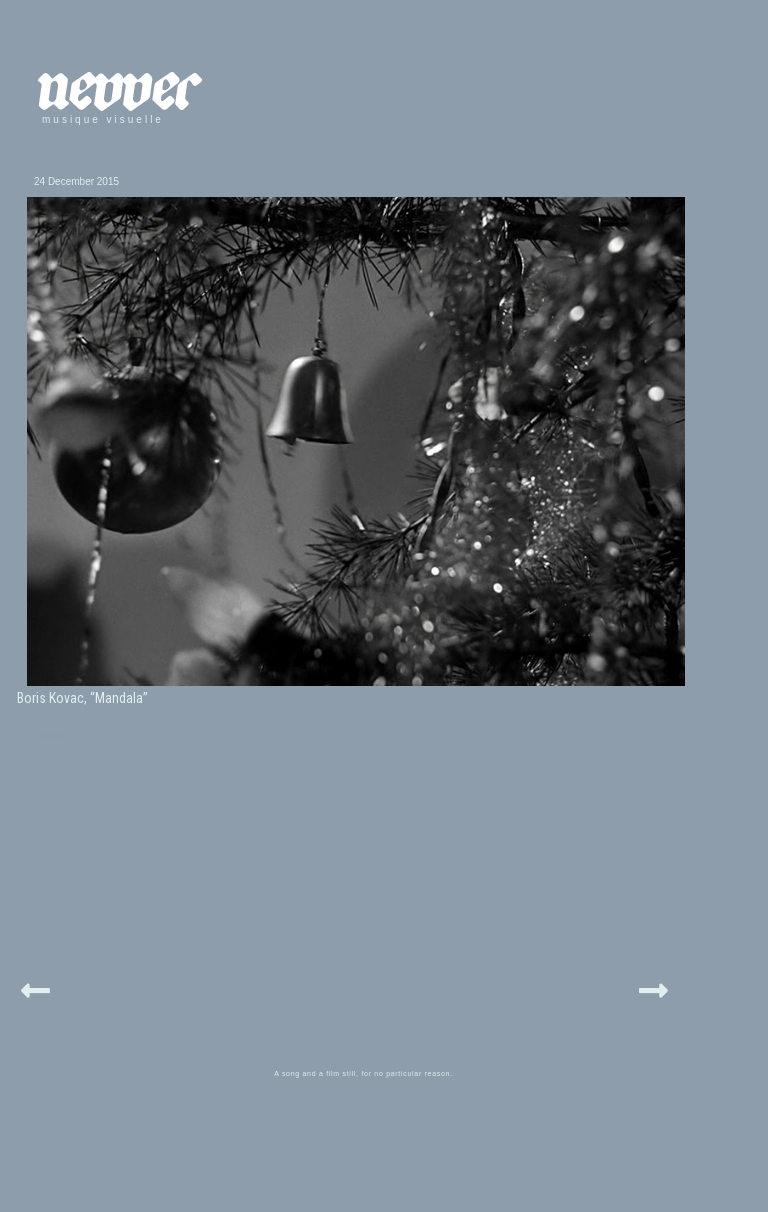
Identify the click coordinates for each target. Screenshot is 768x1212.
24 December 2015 (76, 181)
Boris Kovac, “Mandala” (82, 698)
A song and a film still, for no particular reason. (363, 1073)
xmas (51, 735)
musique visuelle (103, 119)
